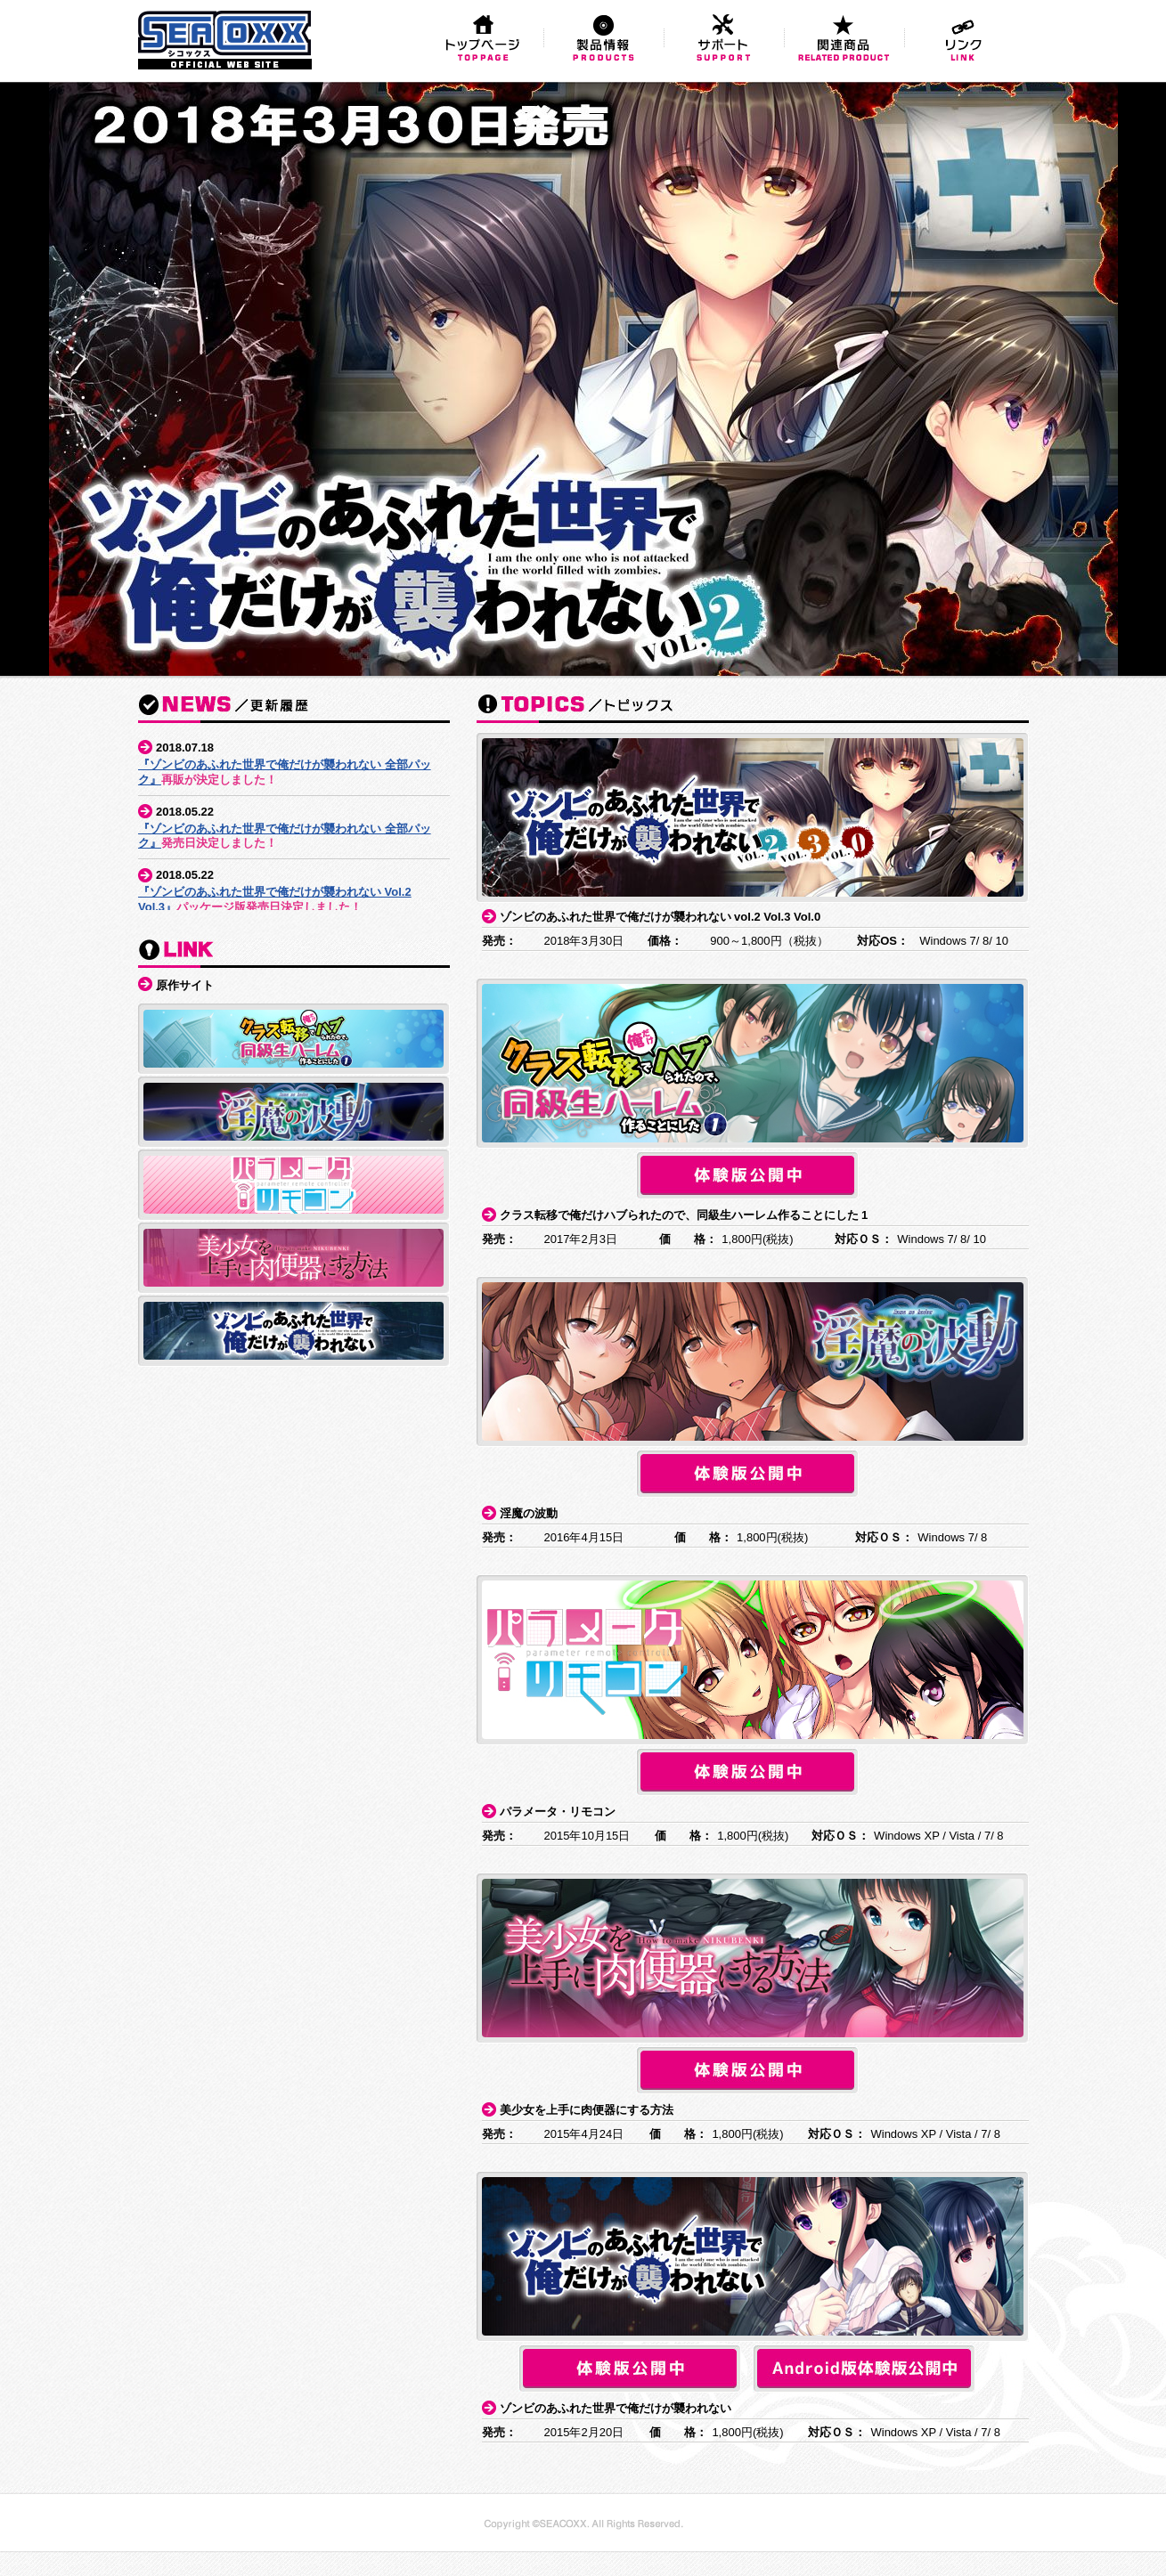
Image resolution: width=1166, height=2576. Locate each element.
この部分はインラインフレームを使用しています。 (294, 821)
